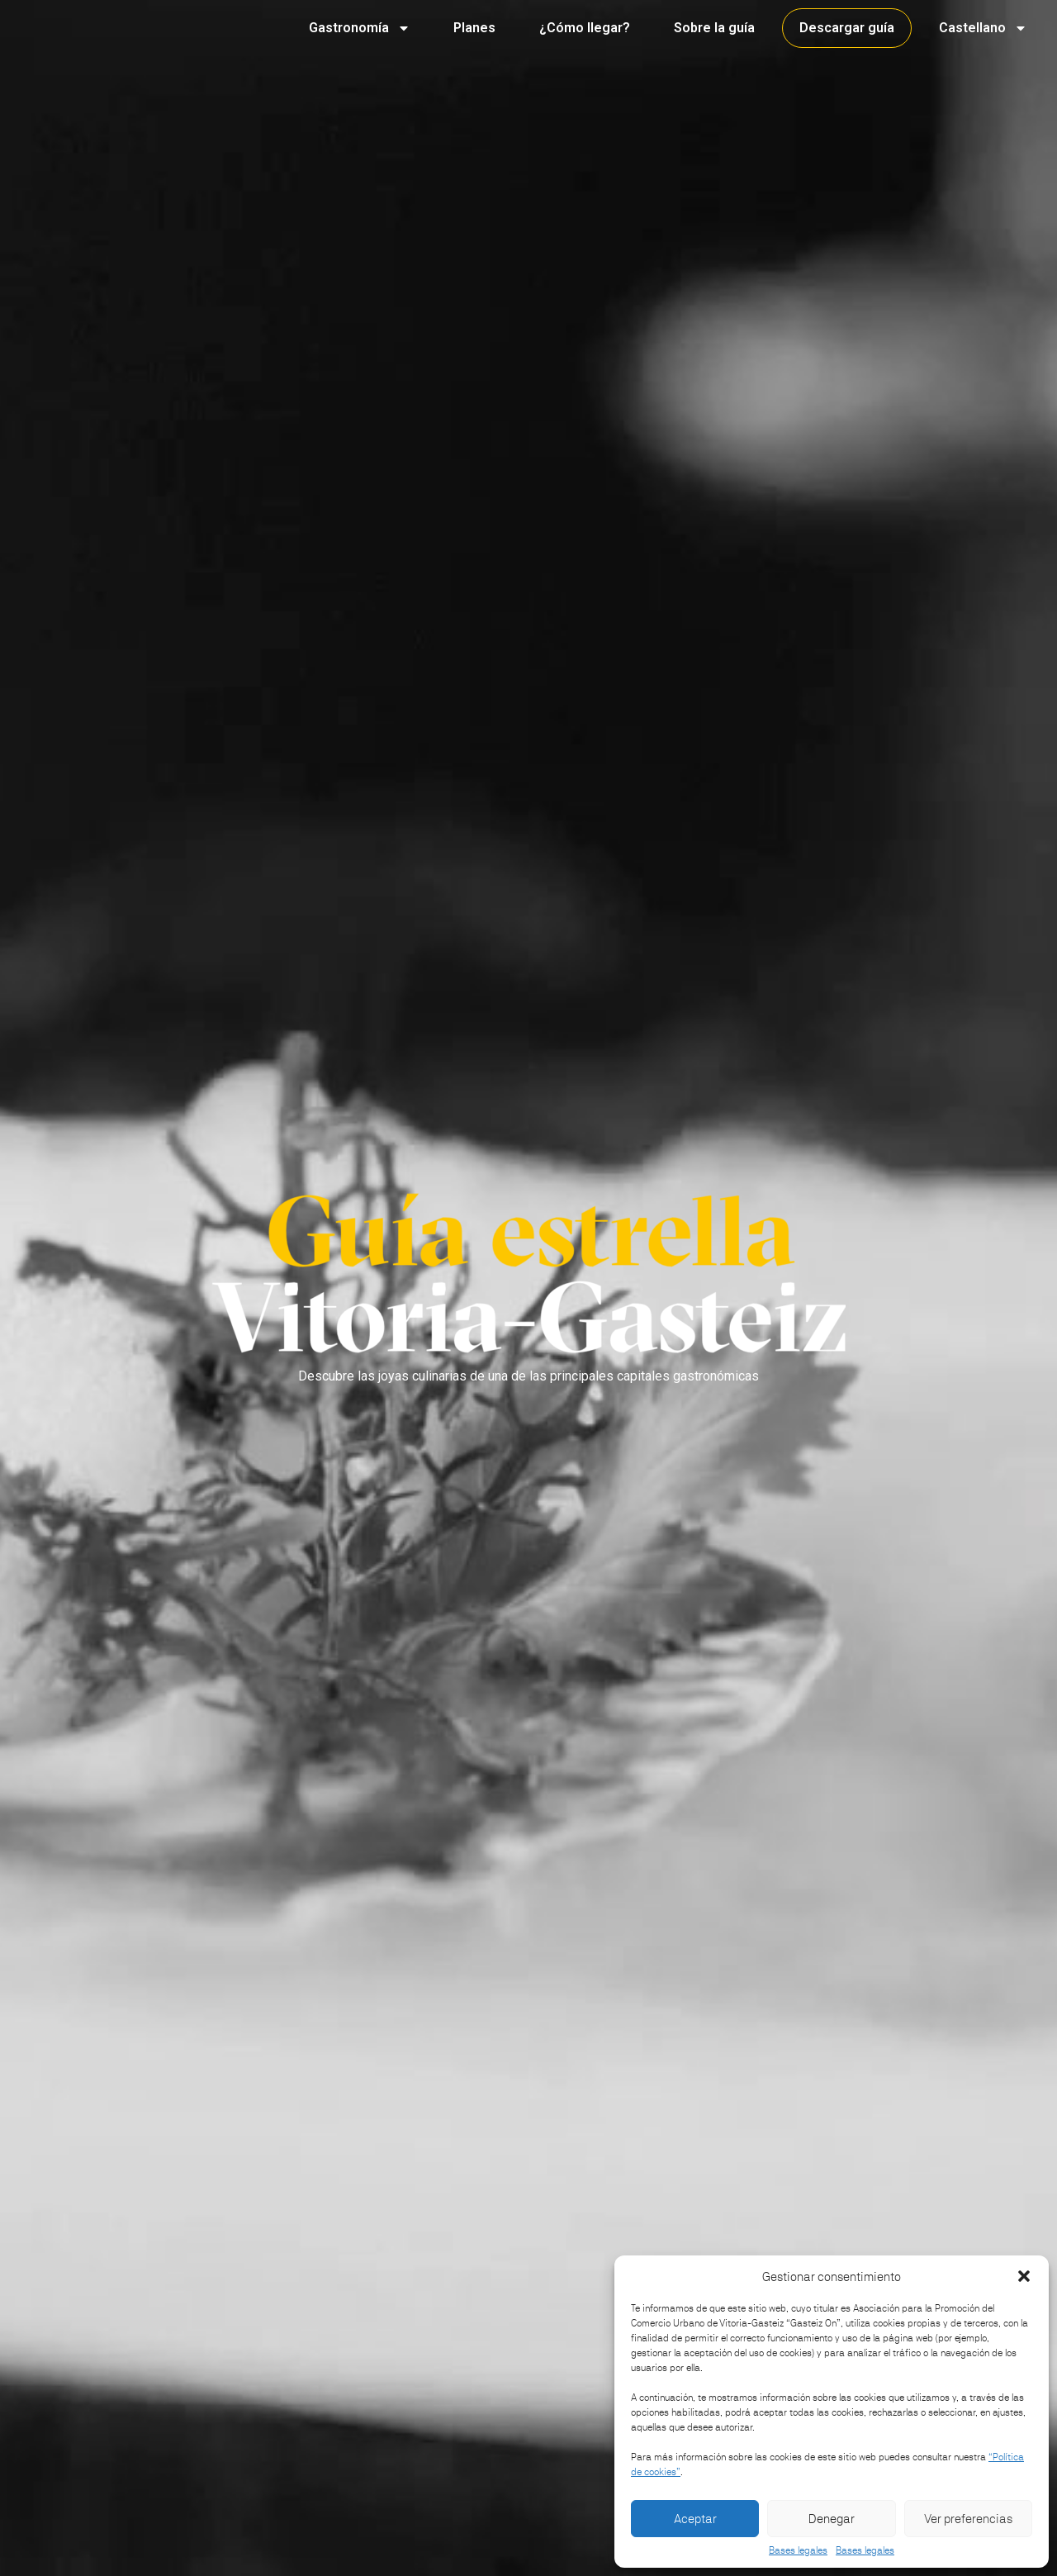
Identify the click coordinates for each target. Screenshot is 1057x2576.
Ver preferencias (968, 2519)
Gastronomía (359, 28)
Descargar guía (846, 28)
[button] (1024, 2276)
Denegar (831, 2519)
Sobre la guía (714, 28)
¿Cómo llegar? (584, 28)
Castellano (983, 28)
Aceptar (695, 2519)
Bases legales (798, 2550)
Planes (474, 28)
